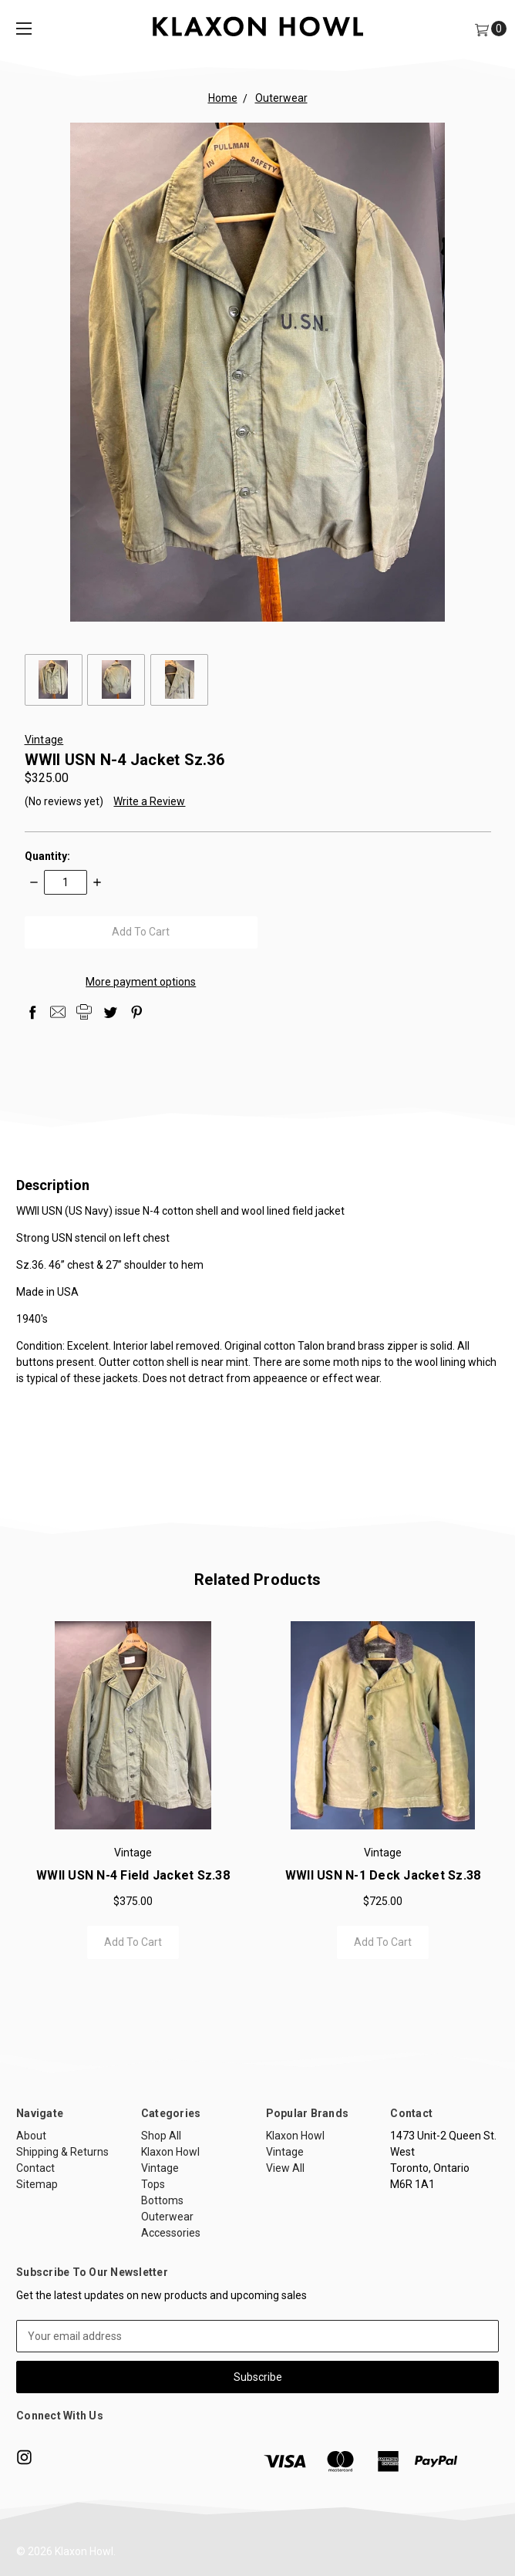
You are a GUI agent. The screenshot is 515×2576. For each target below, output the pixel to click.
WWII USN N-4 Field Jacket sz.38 (133, 1890)
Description (257, 1184)
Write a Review (149, 801)
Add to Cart (133, 1957)
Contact (35, 2228)
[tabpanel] (133, 1799)
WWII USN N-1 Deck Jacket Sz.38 (383, 1890)
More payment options (141, 982)
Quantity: (47, 856)
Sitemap (37, 2244)
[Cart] (481, 29)
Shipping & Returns (62, 2212)
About (31, 2196)
